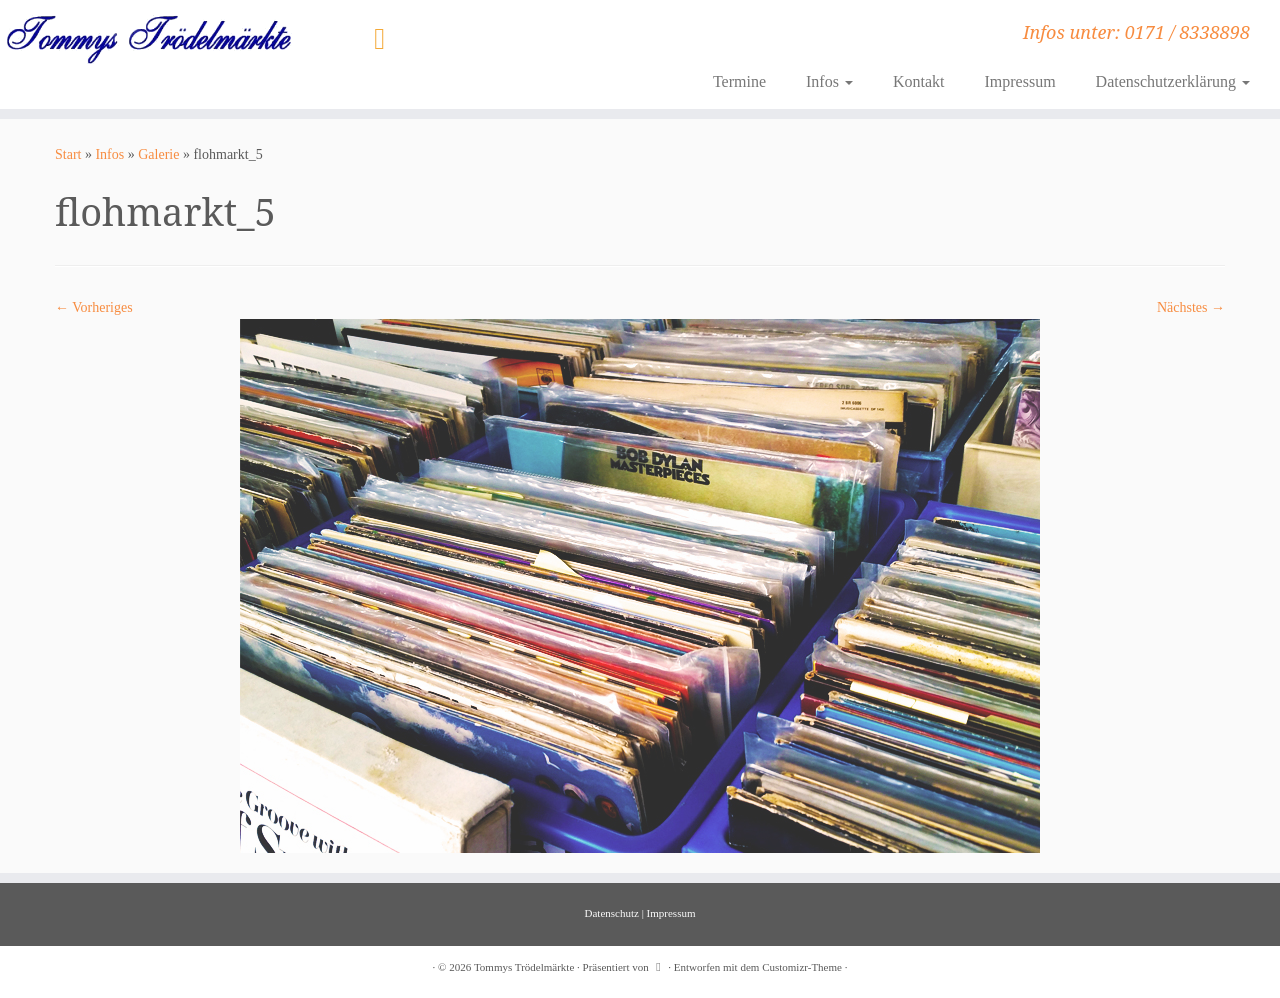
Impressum (1019, 81)
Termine (739, 81)
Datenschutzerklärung (1173, 81)
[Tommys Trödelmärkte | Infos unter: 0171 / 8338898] (147, 39)
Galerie (158, 154)
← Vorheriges (94, 307)
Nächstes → (1191, 307)
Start (68, 154)
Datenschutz (612, 913)
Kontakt (919, 81)
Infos (829, 81)
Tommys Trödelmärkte (524, 967)
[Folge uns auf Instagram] (386, 38)
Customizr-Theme (802, 967)
